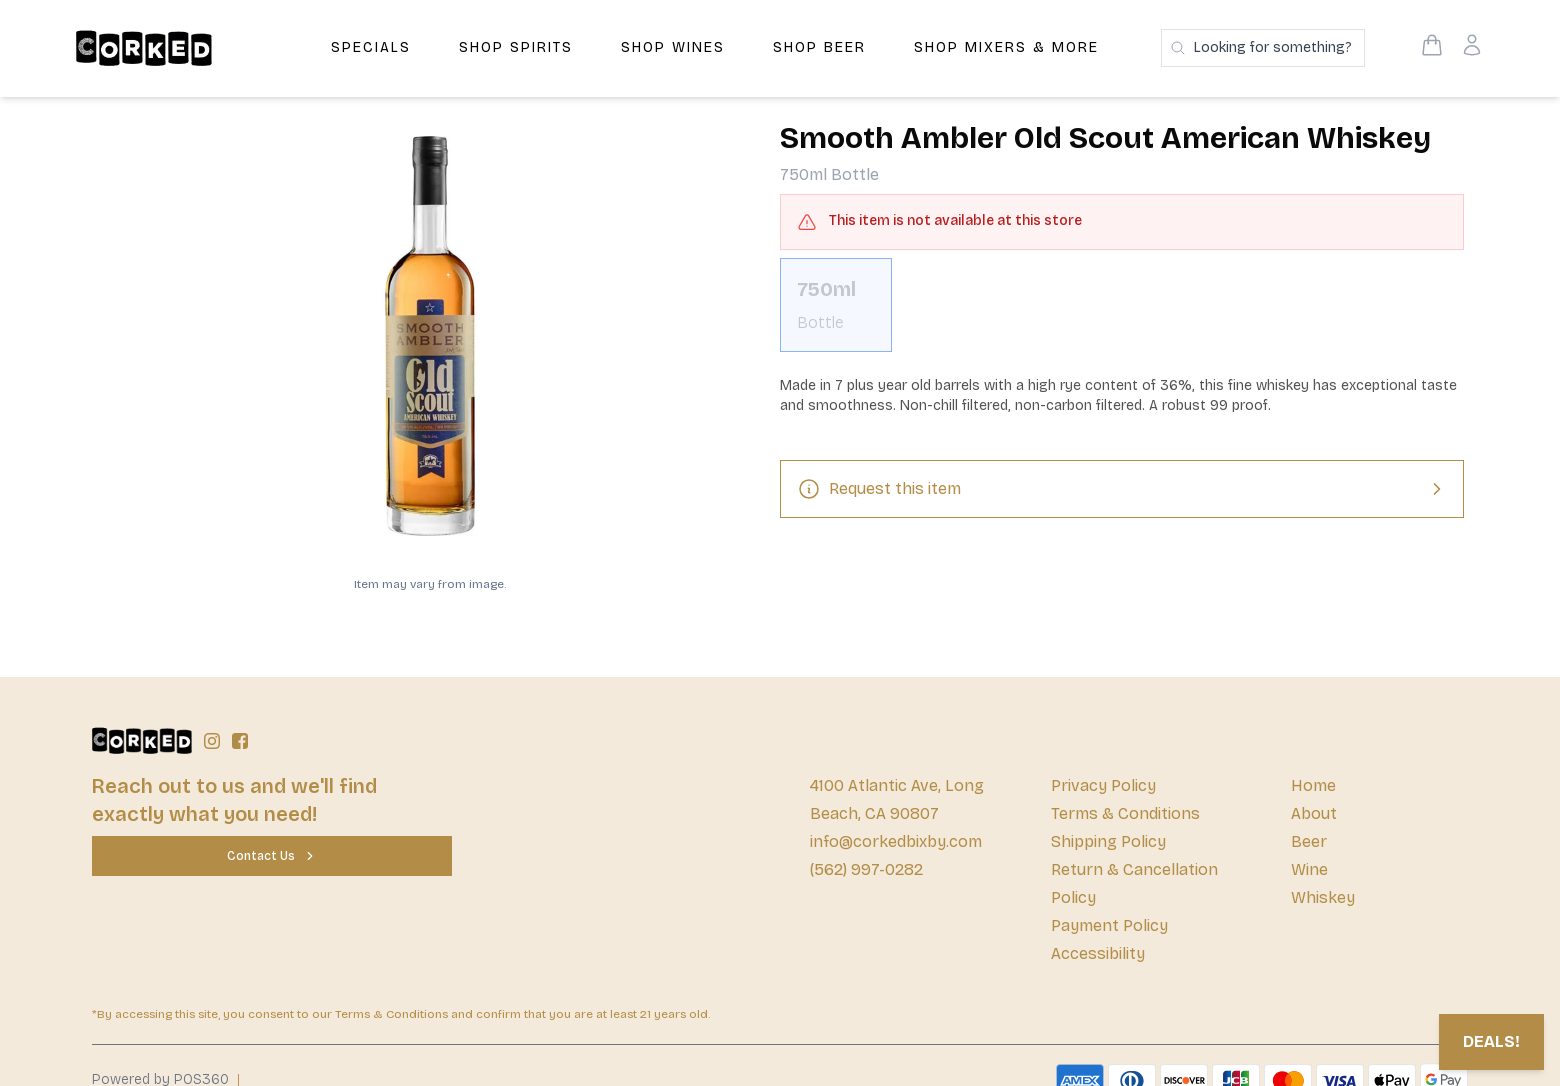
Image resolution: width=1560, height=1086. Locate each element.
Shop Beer (819, 47)
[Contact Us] (272, 856)
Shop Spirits (516, 47)
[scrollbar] (1122, 313)
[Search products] (1263, 48)
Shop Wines (673, 47)
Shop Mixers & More (1006, 47)
